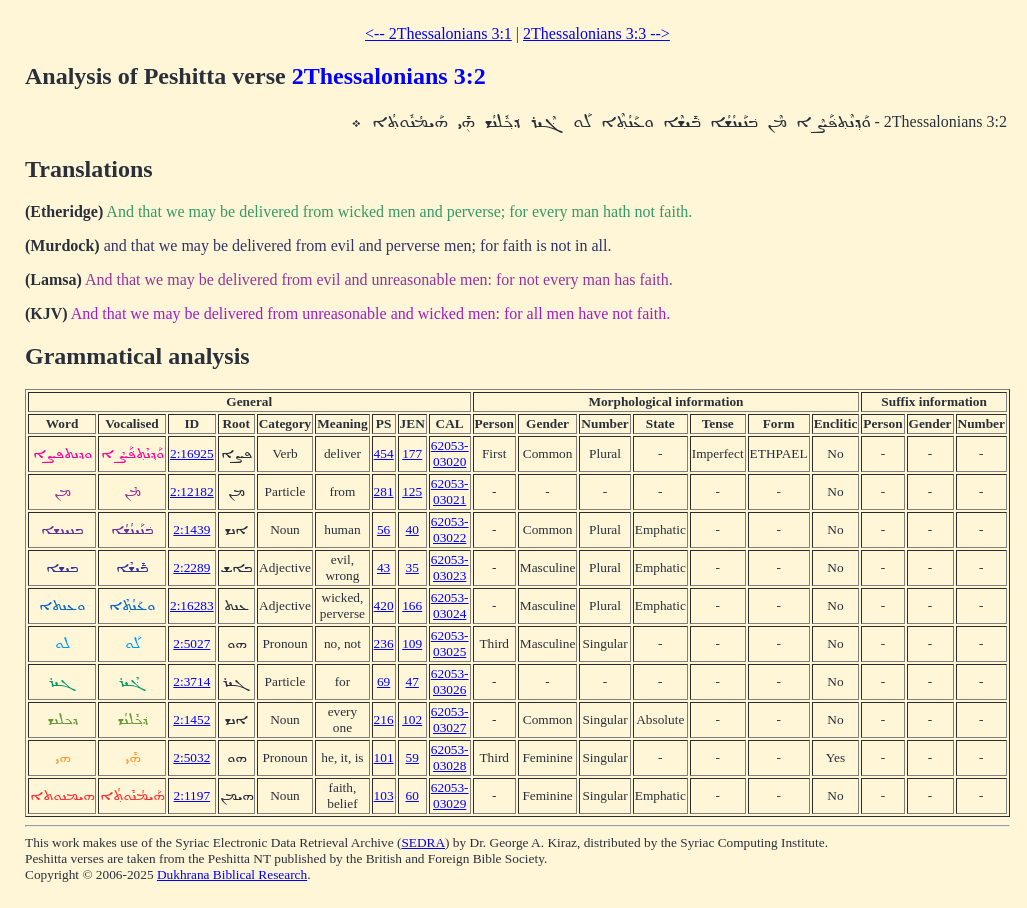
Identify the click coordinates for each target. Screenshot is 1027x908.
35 (412, 567)
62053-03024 (450, 605)
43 (383, 567)
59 (412, 757)
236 (384, 643)
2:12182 (192, 491)
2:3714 (191, 681)
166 (412, 605)
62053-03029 (450, 795)
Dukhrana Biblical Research (232, 874)
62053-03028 (450, 757)
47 (412, 681)
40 (412, 529)
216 (384, 719)
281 (384, 491)
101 (384, 757)
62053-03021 (450, 491)
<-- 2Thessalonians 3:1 (438, 33)
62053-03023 (450, 567)
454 (384, 453)
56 (383, 529)
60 (412, 795)
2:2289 (191, 567)
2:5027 (191, 643)
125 (412, 491)
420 (384, 605)
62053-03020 (450, 453)
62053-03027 (450, 719)
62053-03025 (450, 643)
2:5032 (191, 757)
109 (412, 643)
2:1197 (192, 795)
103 (384, 795)
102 (412, 719)
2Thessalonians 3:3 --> (596, 33)
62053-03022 (450, 529)
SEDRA (423, 842)
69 (383, 681)
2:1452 (191, 719)
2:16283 (192, 605)
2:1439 (191, 529)
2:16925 (192, 453)
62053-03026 (450, 681)
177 (412, 453)
